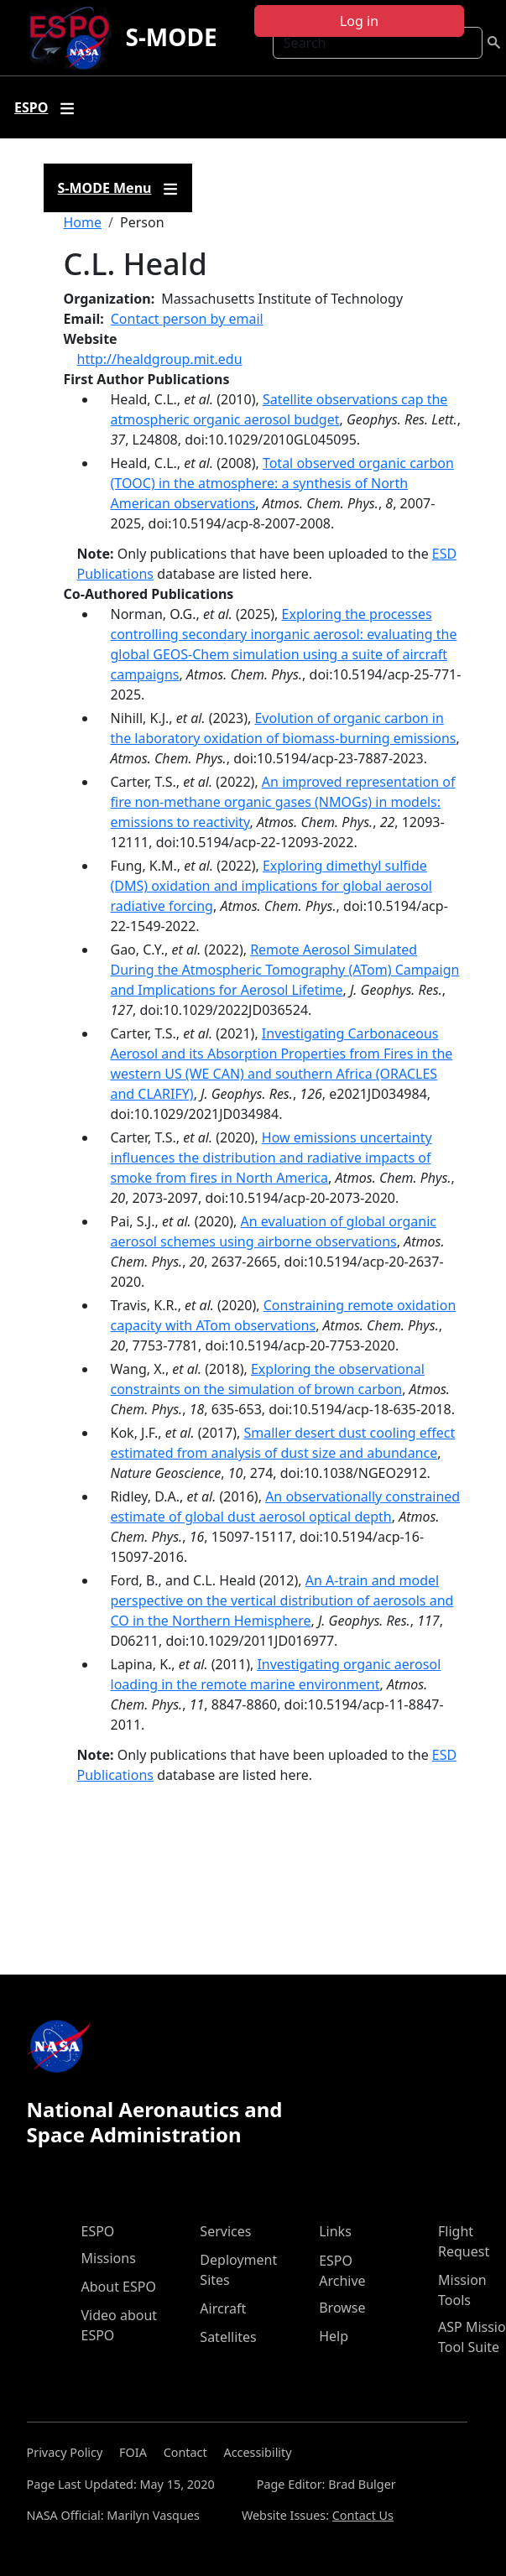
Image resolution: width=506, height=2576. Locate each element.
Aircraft (223, 2308)
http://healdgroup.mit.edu (160, 359)
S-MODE (170, 37)
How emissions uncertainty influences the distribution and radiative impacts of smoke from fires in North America (271, 1157)
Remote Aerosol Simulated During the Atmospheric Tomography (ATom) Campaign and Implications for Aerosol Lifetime (285, 969)
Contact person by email (187, 319)
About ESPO (118, 2286)
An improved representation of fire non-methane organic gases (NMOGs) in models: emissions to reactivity (283, 802)
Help (333, 2336)
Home (83, 222)
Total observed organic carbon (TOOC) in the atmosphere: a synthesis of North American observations (282, 483)
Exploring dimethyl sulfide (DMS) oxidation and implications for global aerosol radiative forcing (271, 885)
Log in (359, 21)
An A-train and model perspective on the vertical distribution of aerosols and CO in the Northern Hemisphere (282, 1600)
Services (225, 2231)
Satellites (228, 2337)
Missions (108, 2258)
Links (335, 2231)
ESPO (98, 2231)
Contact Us (363, 2515)
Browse (342, 2307)
